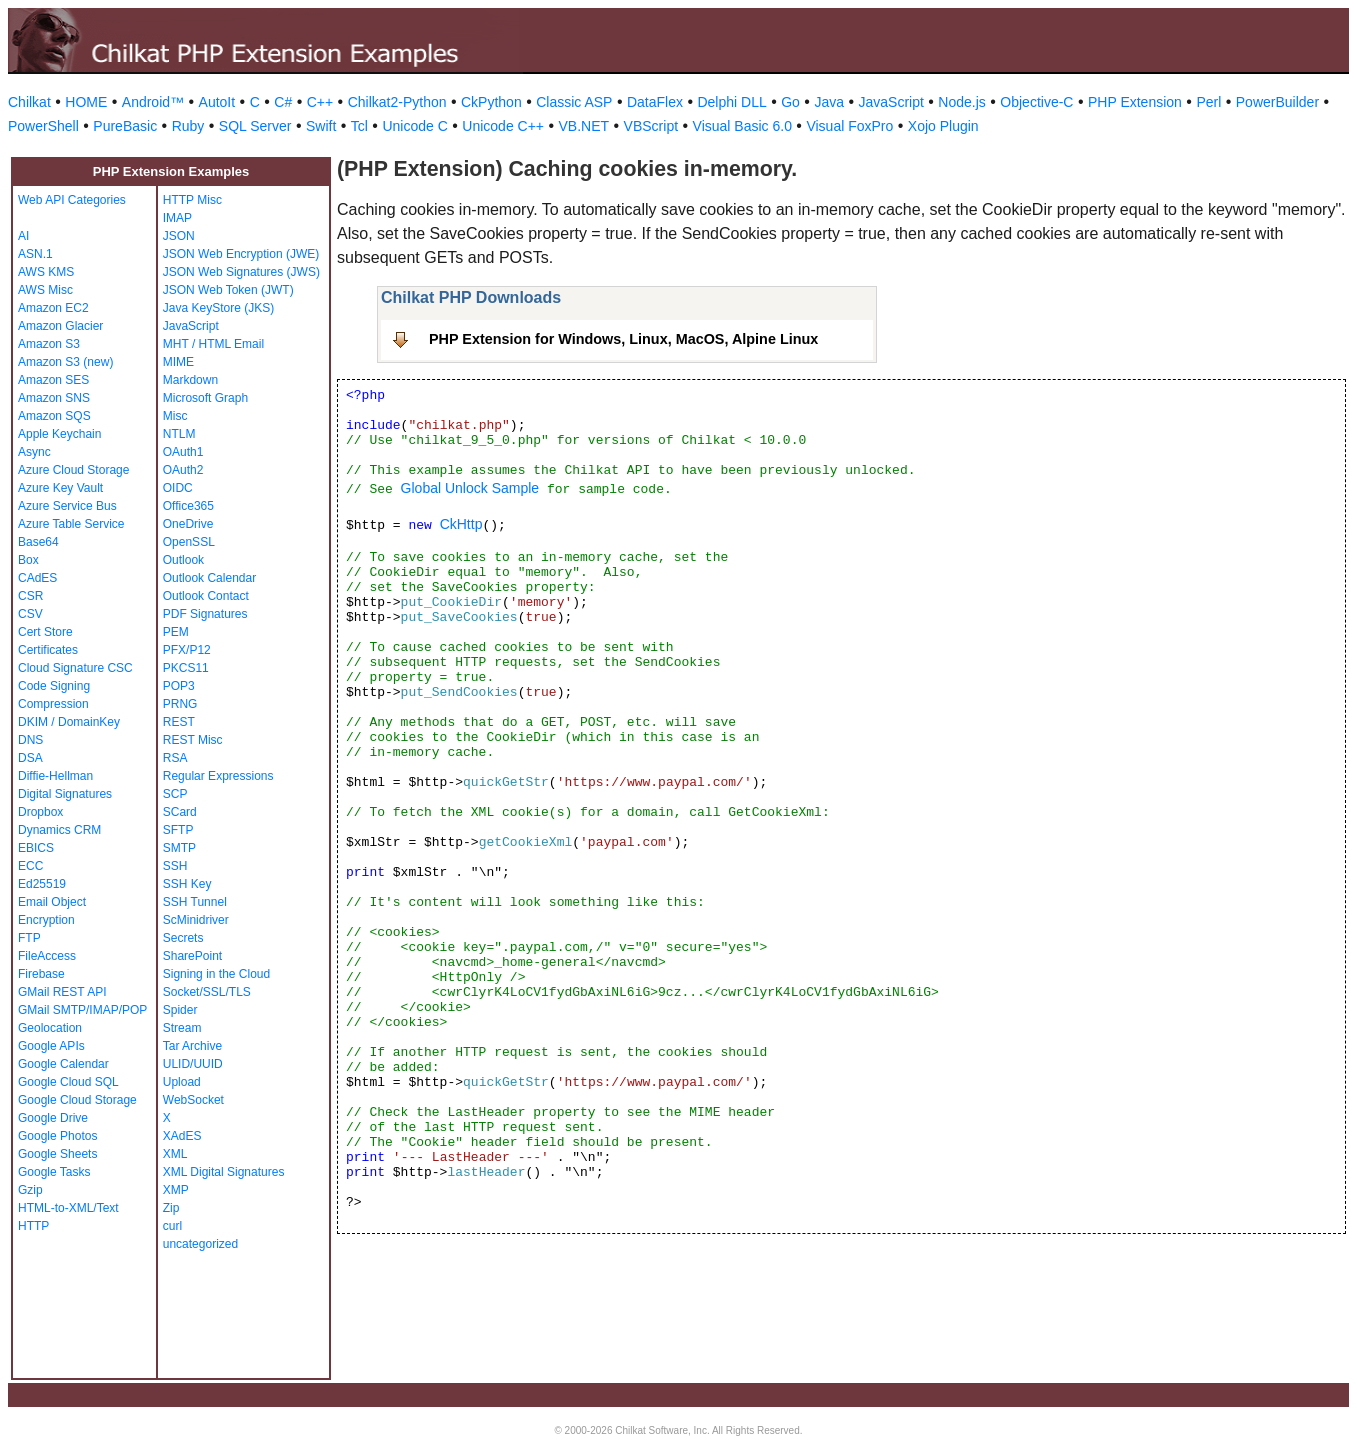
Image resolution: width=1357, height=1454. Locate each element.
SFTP (178, 830)
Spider (180, 1010)
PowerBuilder (1277, 102)
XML (175, 1154)
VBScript (651, 126)
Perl (1208, 102)
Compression (53, 704)
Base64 (38, 542)
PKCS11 (186, 668)
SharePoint (192, 956)
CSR (30, 596)
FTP (29, 938)
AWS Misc (45, 290)
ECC (30, 866)
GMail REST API (62, 992)
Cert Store (45, 632)
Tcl (359, 126)
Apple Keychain (59, 434)
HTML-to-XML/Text (68, 1208)
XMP (176, 1190)
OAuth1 (183, 452)
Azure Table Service (71, 524)
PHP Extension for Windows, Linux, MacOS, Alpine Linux (623, 339)
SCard (180, 812)
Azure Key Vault (60, 488)
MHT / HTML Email (213, 344)
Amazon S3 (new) (65, 362)
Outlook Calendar (209, 578)
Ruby (188, 126)
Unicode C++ (503, 126)
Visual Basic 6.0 (742, 126)
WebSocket (193, 1100)
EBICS (36, 848)
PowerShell (43, 126)
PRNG (180, 704)
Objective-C (1036, 102)
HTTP (33, 1226)
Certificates (48, 650)
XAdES (182, 1136)
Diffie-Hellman (55, 776)
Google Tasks (54, 1172)
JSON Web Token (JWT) (228, 290)
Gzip (30, 1190)
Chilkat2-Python (397, 102)
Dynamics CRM (59, 830)
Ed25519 (42, 884)
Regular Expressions (218, 776)
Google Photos (57, 1136)
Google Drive (53, 1118)
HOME (86, 102)
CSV (30, 614)
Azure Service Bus (67, 506)
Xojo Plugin (943, 126)
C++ (320, 102)
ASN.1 (35, 254)
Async (34, 452)
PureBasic (125, 126)
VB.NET (584, 126)
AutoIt (217, 102)
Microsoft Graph (205, 398)
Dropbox (40, 812)
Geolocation (50, 1028)
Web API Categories (72, 200)
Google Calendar (63, 1064)
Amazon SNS (54, 398)
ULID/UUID (193, 1064)
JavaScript (891, 102)
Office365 (188, 506)
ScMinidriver (196, 920)
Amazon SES (53, 380)
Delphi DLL (731, 102)
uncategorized (200, 1244)
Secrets (183, 938)
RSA (175, 758)
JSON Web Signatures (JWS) (241, 272)
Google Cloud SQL (68, 1082)
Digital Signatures (65, 794)
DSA (30, 758)
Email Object (52, 902)
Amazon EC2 (53, 308)
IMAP (177, 218)
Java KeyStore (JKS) (218, 308)
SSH (175, 866)
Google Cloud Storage (77, 1100)
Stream (182, 1028)
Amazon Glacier (60, 326)
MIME (178, 362)
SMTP (179, 848)
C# (283, 102)
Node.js (961, 102)
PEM (176, 632)
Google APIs (51, 1046)
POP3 (179, 686)
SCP (175, 794)
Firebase (41, 974)
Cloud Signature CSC (75, 668)
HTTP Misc (192, 200)
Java (829, 102)
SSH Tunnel (195, 902)
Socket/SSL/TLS (207, 992)
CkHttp (461, 524)
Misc (175, 416)
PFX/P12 (187, 650)
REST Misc (193, 740)
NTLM (179, 434)
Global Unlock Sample (470, 488)
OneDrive (188, 524)
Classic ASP (574, 102)
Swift (321, 126)
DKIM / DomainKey (69, 722)
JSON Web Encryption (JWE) (241, 254)
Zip (171, 1208)
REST (179, 722)
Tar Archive (192, 1046)
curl (172, 1226)
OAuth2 (183, 470)
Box (28, 560)
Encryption (46, 920)
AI (23, 236)
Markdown (190, 380)
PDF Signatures (205, 614)
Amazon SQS (54, 416)
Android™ (153, 102)
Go (790, 102)
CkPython (491, 102)
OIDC (178, 488)
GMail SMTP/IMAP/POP (82, 1010)
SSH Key (187, 884)
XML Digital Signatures (224, 1172)
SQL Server (255, 126)
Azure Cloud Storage (73, 470)
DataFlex (655, 102)
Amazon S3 (49, 344)
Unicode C (414, 126)
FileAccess (47, 956)
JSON (179, 236)
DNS (30, 740)
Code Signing (54, 686)
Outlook (183, 560)
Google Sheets (57, 1154)
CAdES (37, 578)
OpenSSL (189, 542)
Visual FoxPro (849, 126)
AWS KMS (46, 272)
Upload (182, 1082)
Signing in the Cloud (216, 974)
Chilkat (29, 102)
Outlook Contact (206, 596)
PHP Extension (1135, 102)
